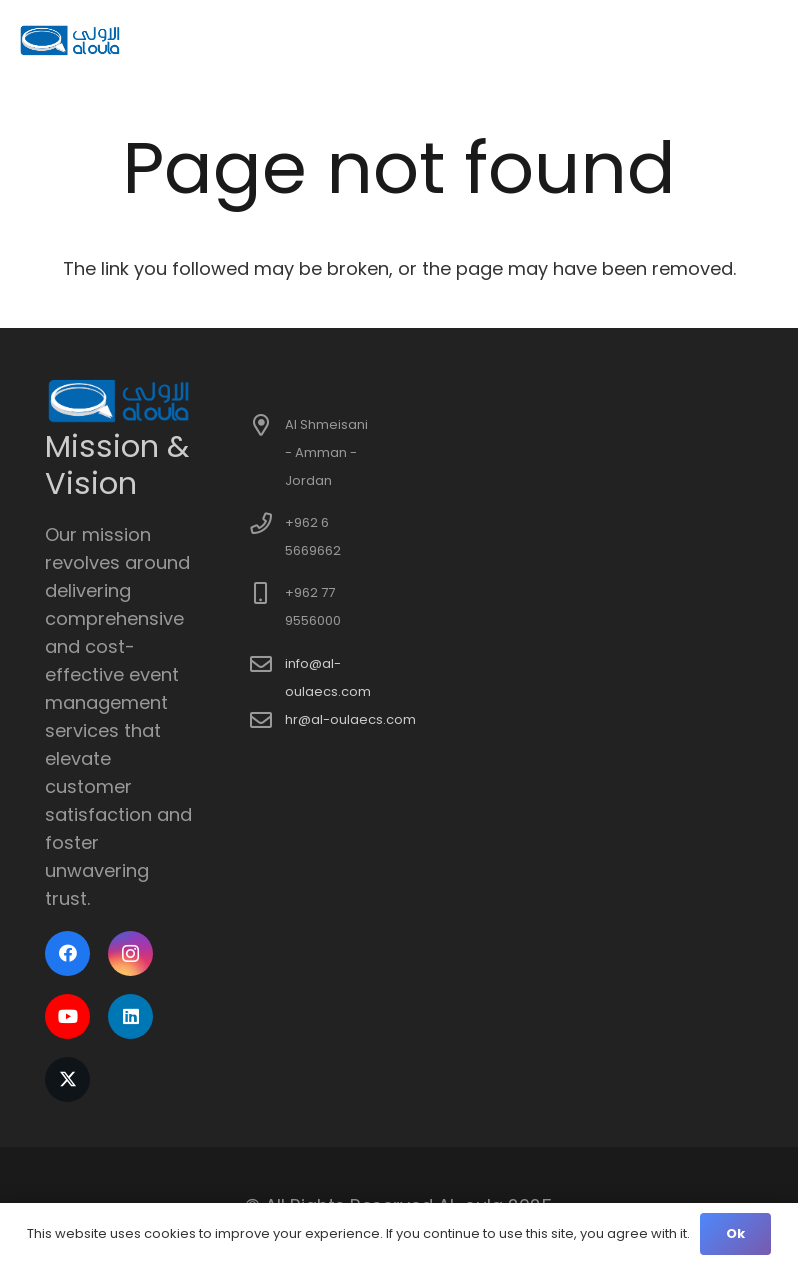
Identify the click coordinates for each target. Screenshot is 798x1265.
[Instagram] (130, 953)
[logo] (71, 40)
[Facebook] (67, 953)
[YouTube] (67, 1016)
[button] (768, 40)
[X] (67, 1079)
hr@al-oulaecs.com (350, 719)
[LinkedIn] (130, 1016)
